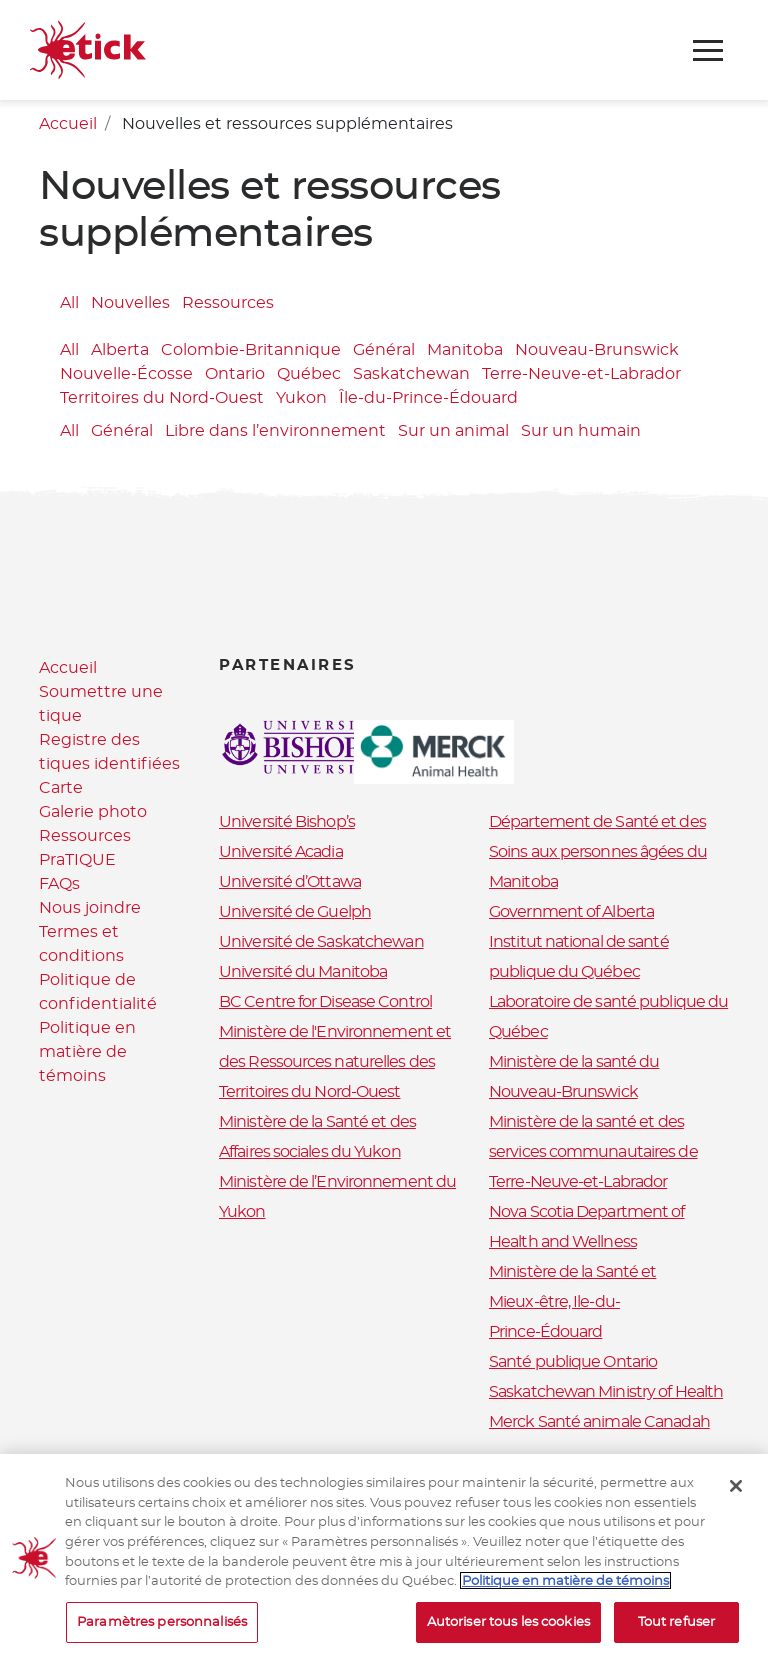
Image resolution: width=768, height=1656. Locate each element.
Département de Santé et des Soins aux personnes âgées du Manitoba (598, 852)
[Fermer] (736, 1500)
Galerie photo (93, 812)
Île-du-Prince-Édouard (428, 398)
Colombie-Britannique (251, 350)
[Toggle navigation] (708, 50)
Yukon (301, 398)
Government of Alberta (571, 912)
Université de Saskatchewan (321, 942)
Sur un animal (453, 431)
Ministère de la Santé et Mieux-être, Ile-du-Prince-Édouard (572, 1302)
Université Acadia (281, 852)
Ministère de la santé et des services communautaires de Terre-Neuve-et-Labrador (593, 1152)
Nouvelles (130, 303)
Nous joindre (90, 908)
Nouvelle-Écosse (126, 374)
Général (384, 350)
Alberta (120, 350)
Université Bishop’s (287, 822)
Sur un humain (581, 431)
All (69, 303)
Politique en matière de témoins (87, 1052)
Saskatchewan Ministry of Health (606, 1392)
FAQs (59, 884)
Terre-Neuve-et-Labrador (581, 374)
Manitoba (465, 350)
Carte (61, 788)
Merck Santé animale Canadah (599, 1422)
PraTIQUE (77, 860)
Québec (309, 374)
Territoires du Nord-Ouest (162, 398)
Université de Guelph (295, 912)
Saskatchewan (411, 374)
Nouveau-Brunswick (597, 350)
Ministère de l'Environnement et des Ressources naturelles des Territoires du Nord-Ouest (335, 1062)
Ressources (228, 303)
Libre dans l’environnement (275, 431)
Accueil (68, 124)
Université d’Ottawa (290, 882)
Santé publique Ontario (573, 1362)
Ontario (235, 374)
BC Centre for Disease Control (325, 1002)
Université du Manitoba (303, 972)
